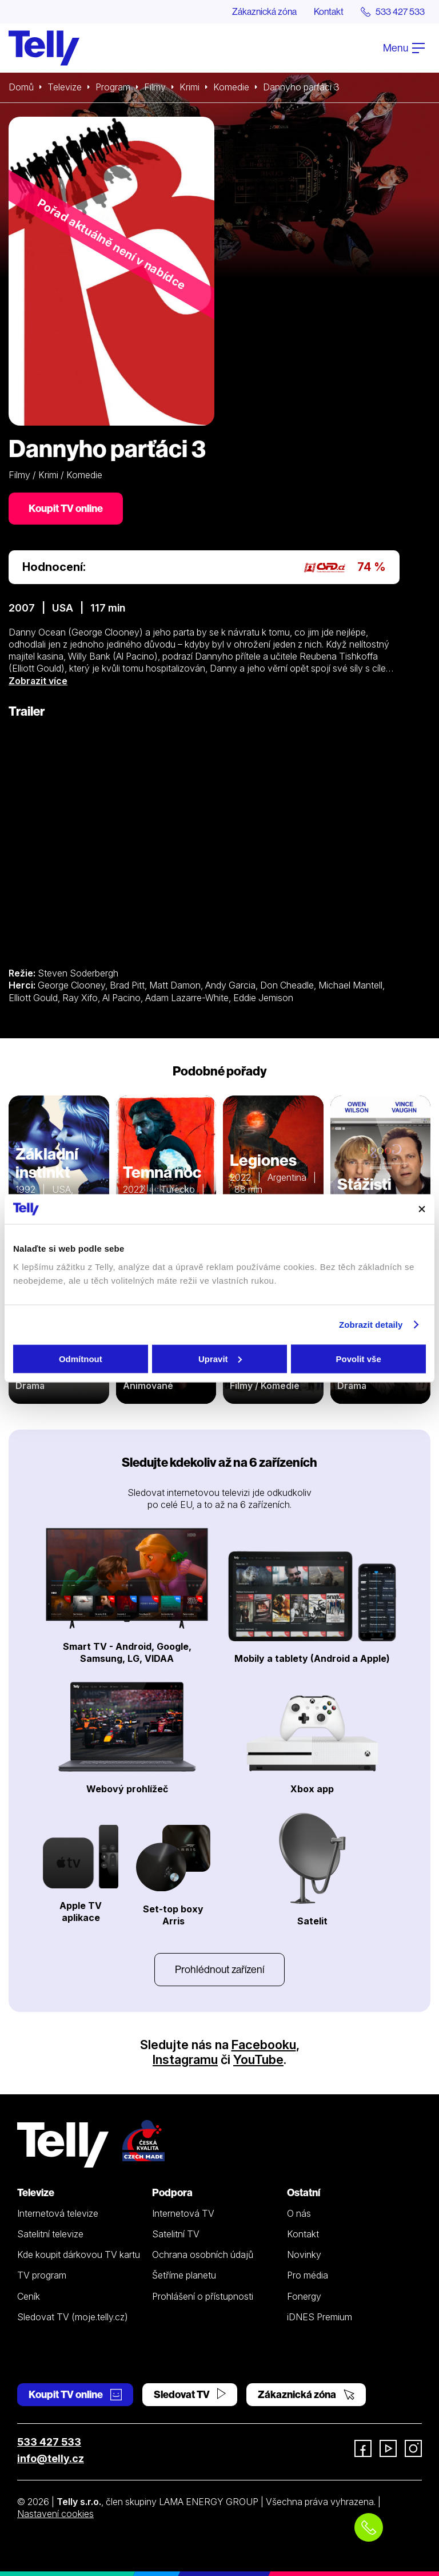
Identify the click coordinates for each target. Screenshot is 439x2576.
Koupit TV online (66, 508)
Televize (64, 87)
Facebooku (264, 2044)
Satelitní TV (175, 2234)
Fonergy (304, 2296)
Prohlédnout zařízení (219, 1969)
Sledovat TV (190, 2394)
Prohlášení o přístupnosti (202, 2296)
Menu (404, 47)
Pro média (307, 2275)
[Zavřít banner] (422, 1209)
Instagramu (185, 2059)
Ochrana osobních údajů (202, 2254)
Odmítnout (80, 1358)
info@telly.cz (50, 2458)
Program (112, 87)
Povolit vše (358, 1358)
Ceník (28, 2296)
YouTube (258, 2059)
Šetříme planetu (184, 2275)
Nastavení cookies (55, 2513)
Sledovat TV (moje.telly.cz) (72, 2317)
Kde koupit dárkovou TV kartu (78, 2254)
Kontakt (329, 11)
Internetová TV (183, 2213)
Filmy (155, 87)
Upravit (220, 1358)
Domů (21, 87)
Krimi (189, 87)
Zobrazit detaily (371, 1324)
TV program (41, 2275)
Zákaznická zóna (264, 11)
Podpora (172, 2192)
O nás (299, 2213)
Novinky (304, 2254)
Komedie (231, 87)
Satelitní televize (50, 2234)
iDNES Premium (319, 2317)
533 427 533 (49, 2442)
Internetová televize (57, 2213)
